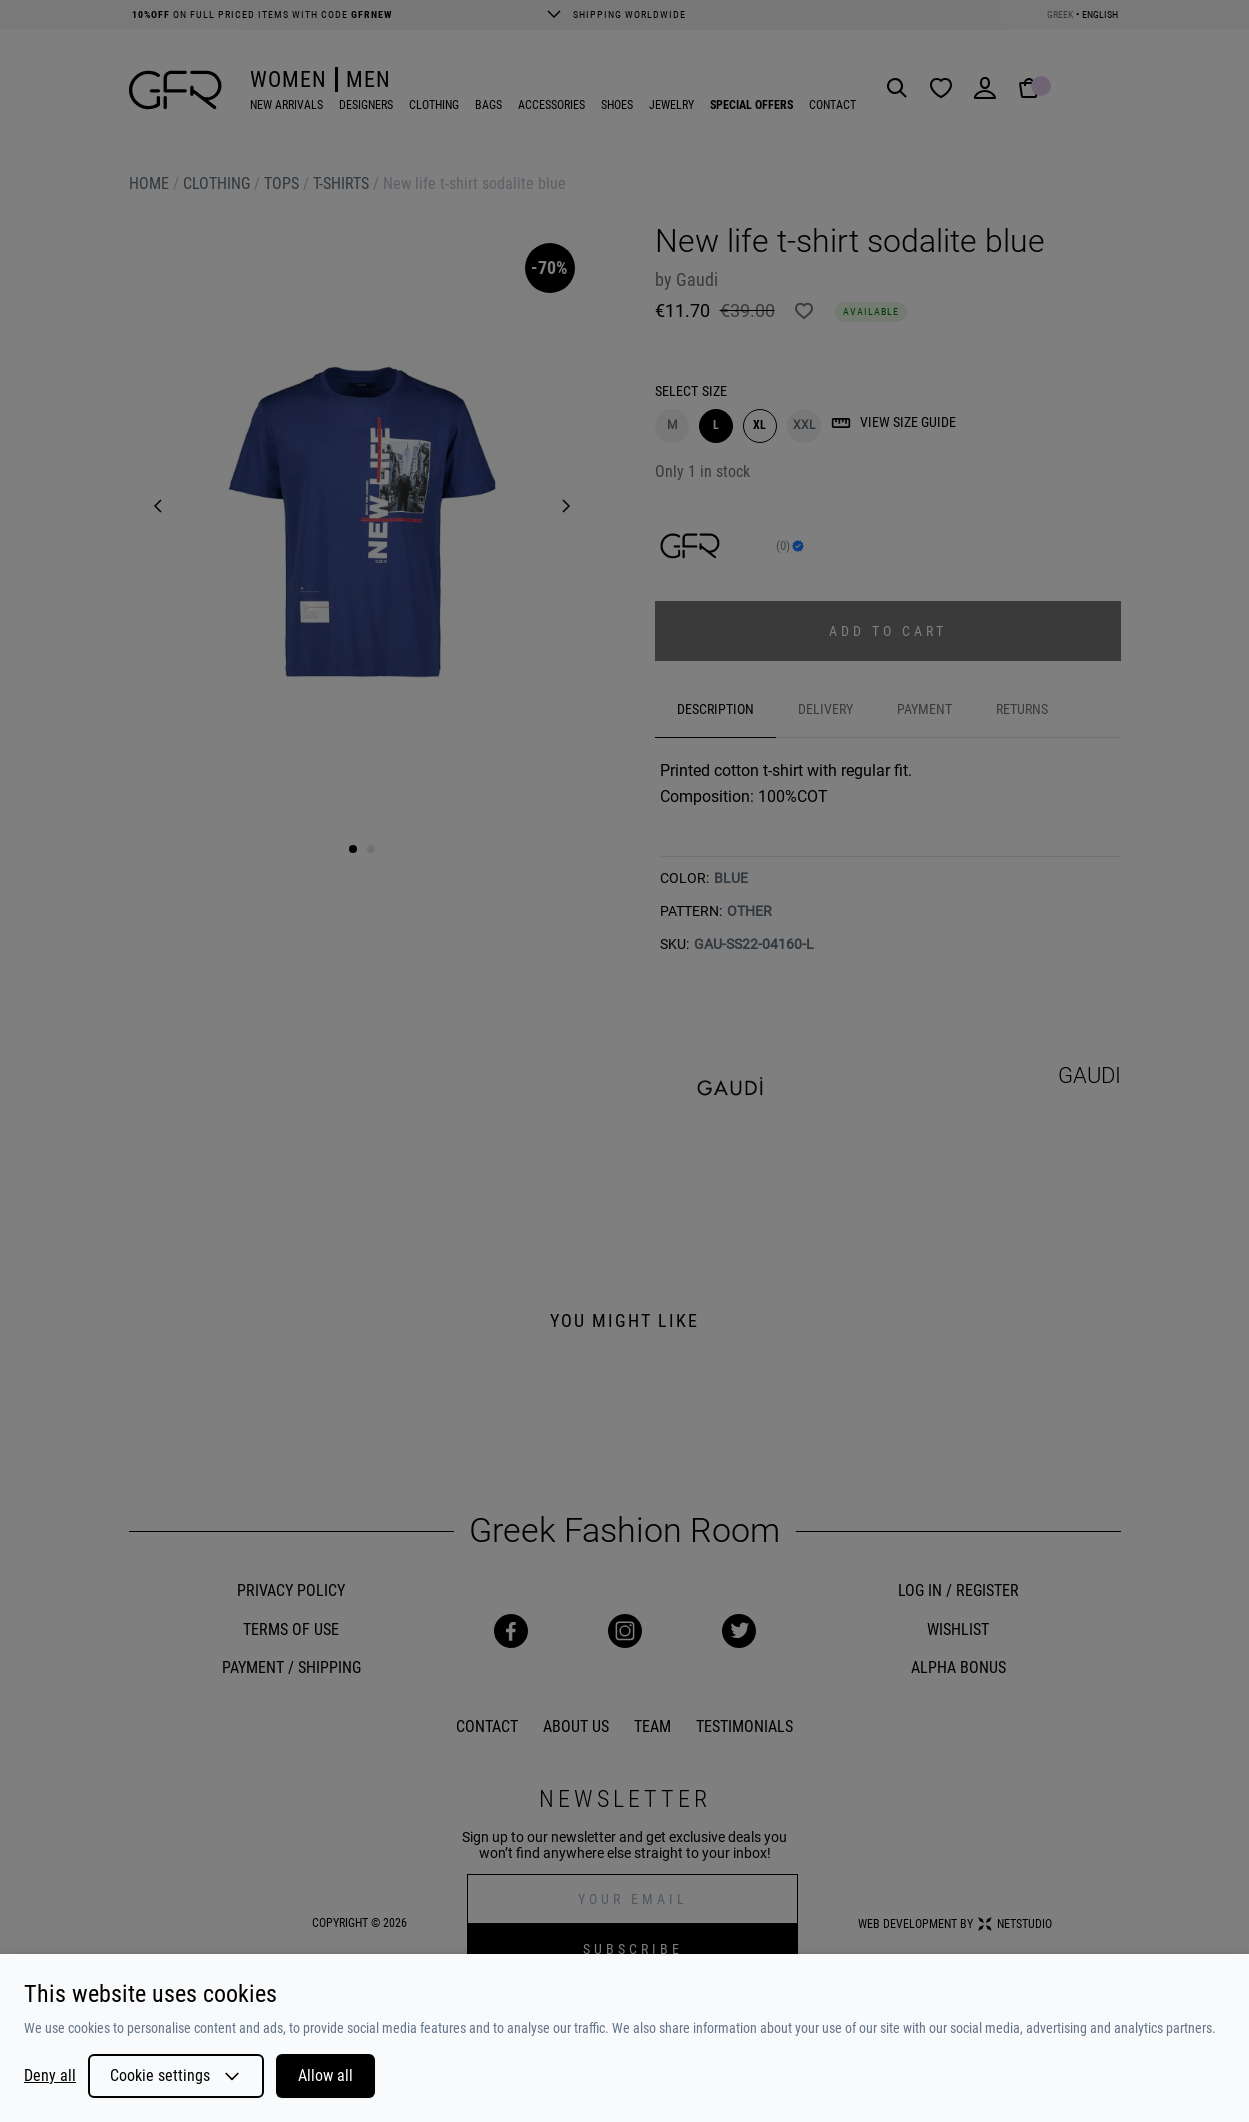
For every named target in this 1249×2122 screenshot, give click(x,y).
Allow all (325, 2075)
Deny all (50, 2076)
